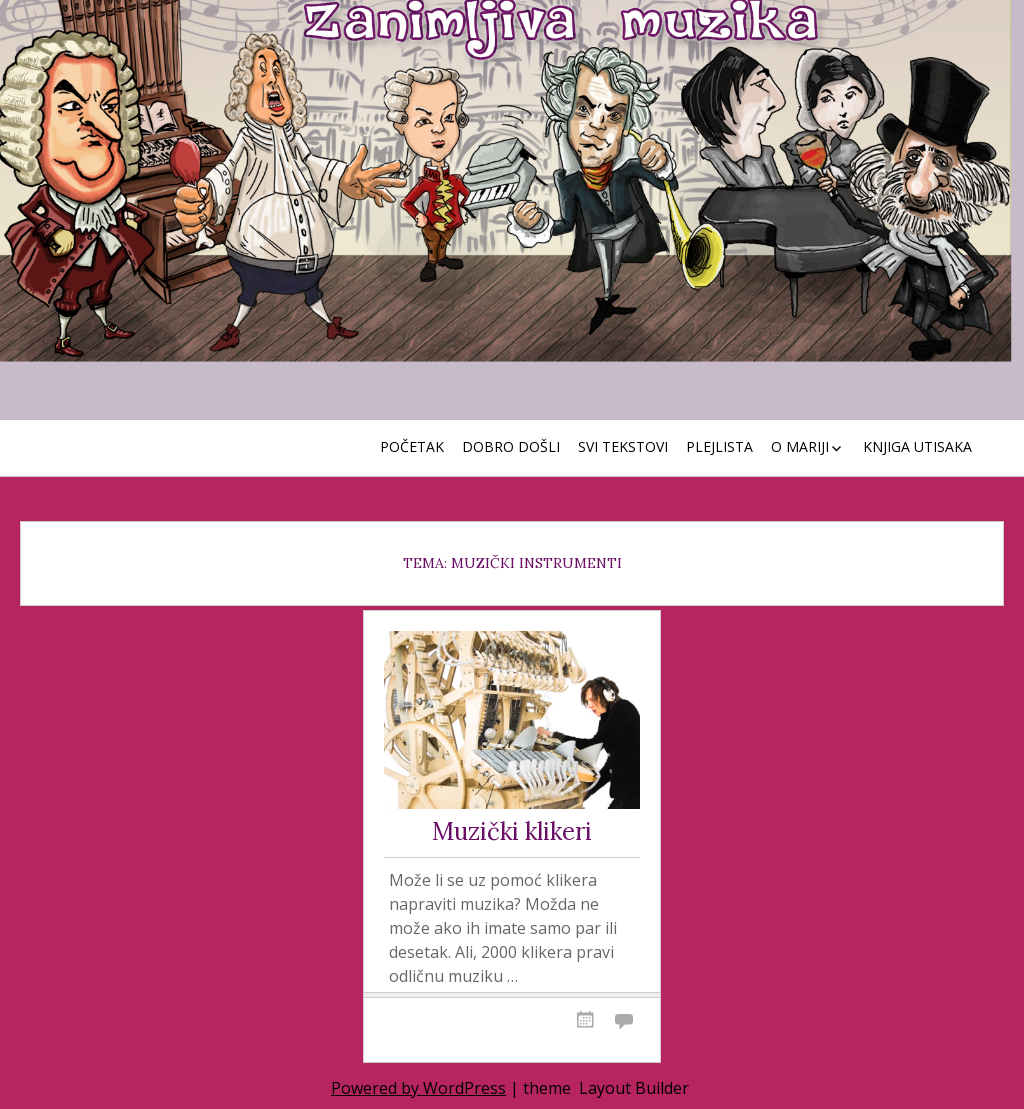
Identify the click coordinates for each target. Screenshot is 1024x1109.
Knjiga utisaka (917, 446)
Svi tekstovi (623, 446)
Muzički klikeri (512, 832)
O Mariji (800, 446)
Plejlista (719, 446)
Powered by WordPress (418, 1088)
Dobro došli (511, 446)
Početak (412, 446)
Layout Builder (634, 1088)
